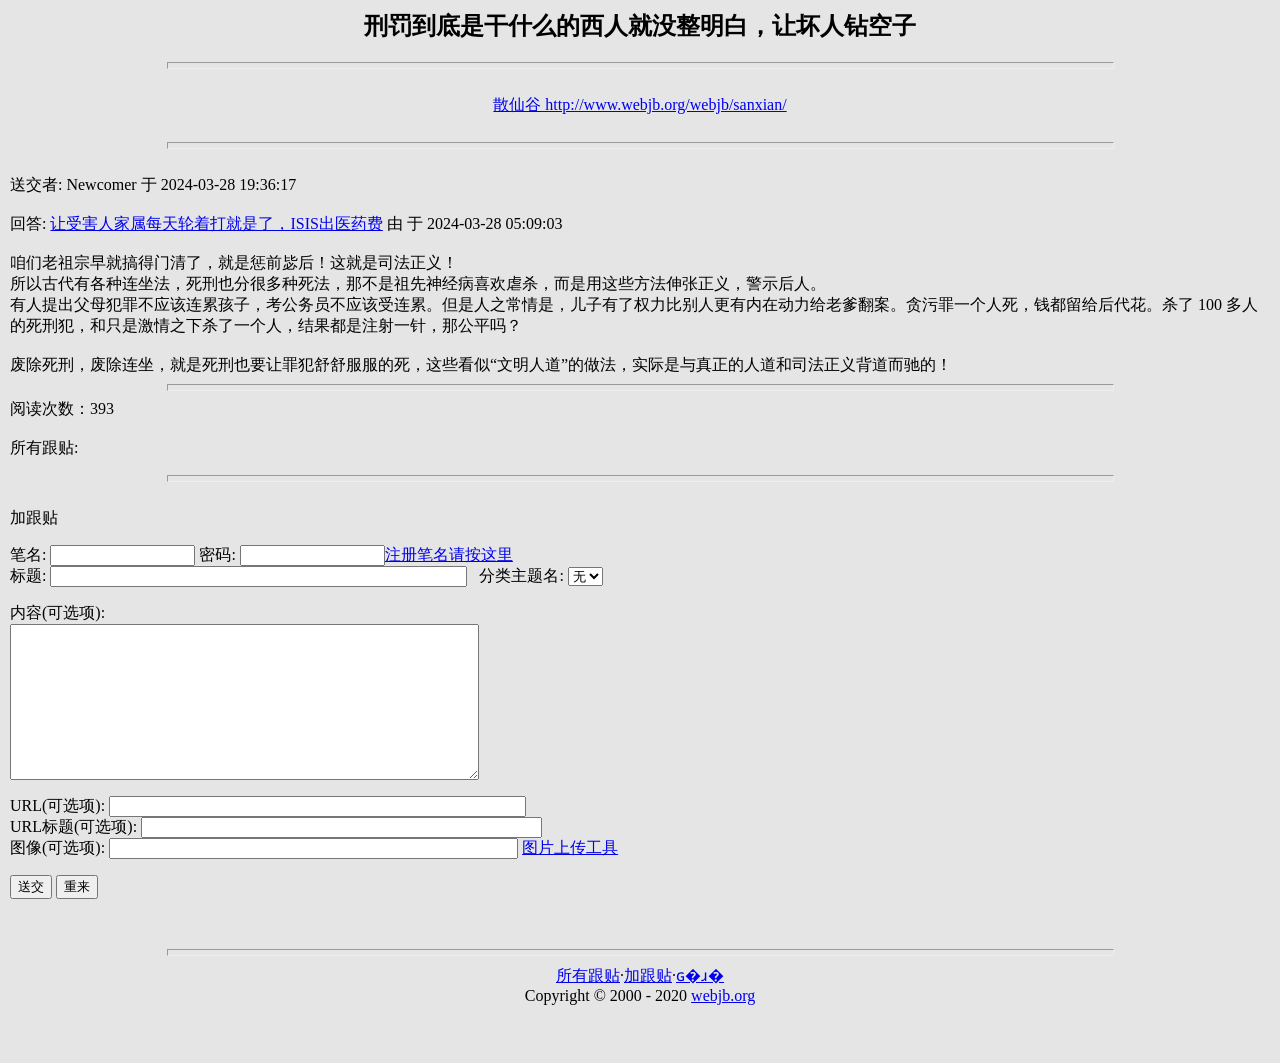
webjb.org (723, 1025)
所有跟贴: (44, 447)
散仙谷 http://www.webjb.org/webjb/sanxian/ (639, 104)
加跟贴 (34, 517)
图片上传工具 (570, 877)
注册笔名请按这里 (449, 554)
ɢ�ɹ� (700, 1005)
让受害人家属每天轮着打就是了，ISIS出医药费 (216, 223)
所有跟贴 (588, 1005)
